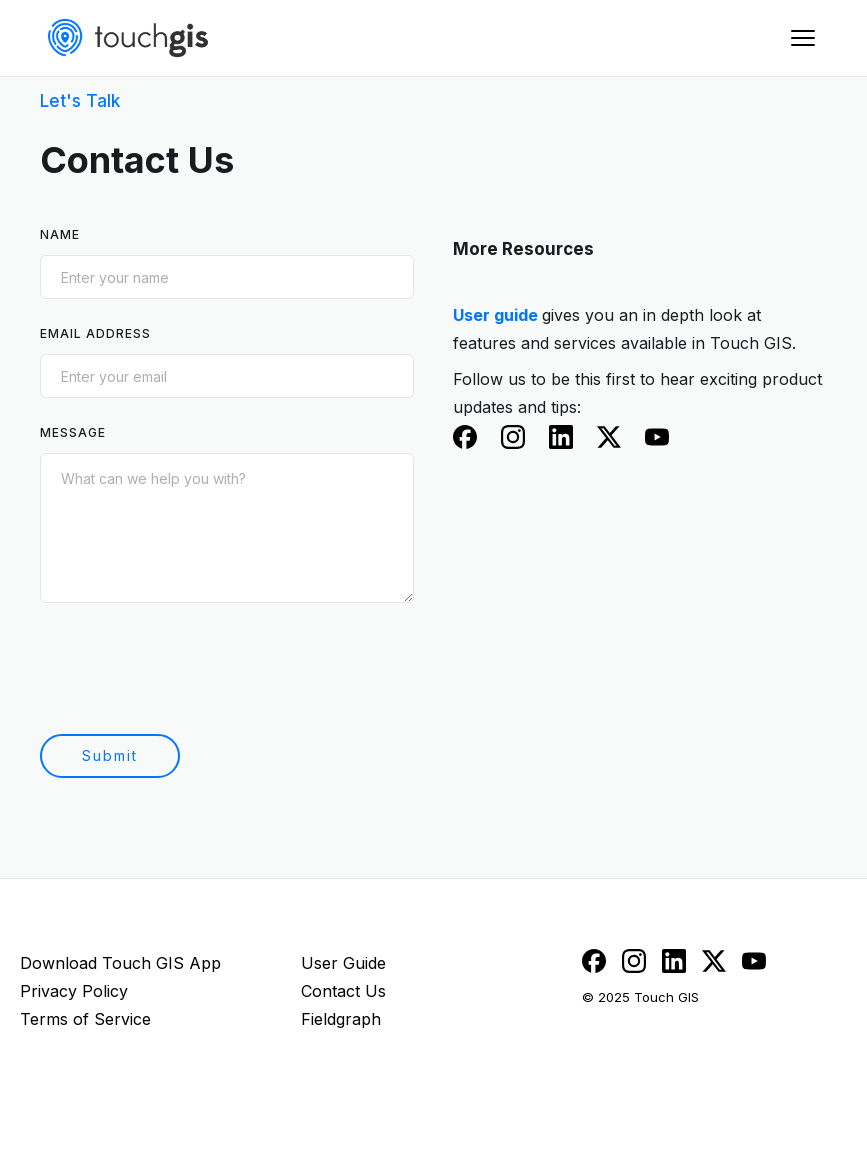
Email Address (95, 333)
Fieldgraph (341, 1019)
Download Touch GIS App (120, 963)
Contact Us (343, 991)
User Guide (343, 963)
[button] (803, 38)
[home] (128, 38)
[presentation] (192, 667)
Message (73, 432)
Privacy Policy (74, 991)
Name (60, 234)
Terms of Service (85, 1019)
